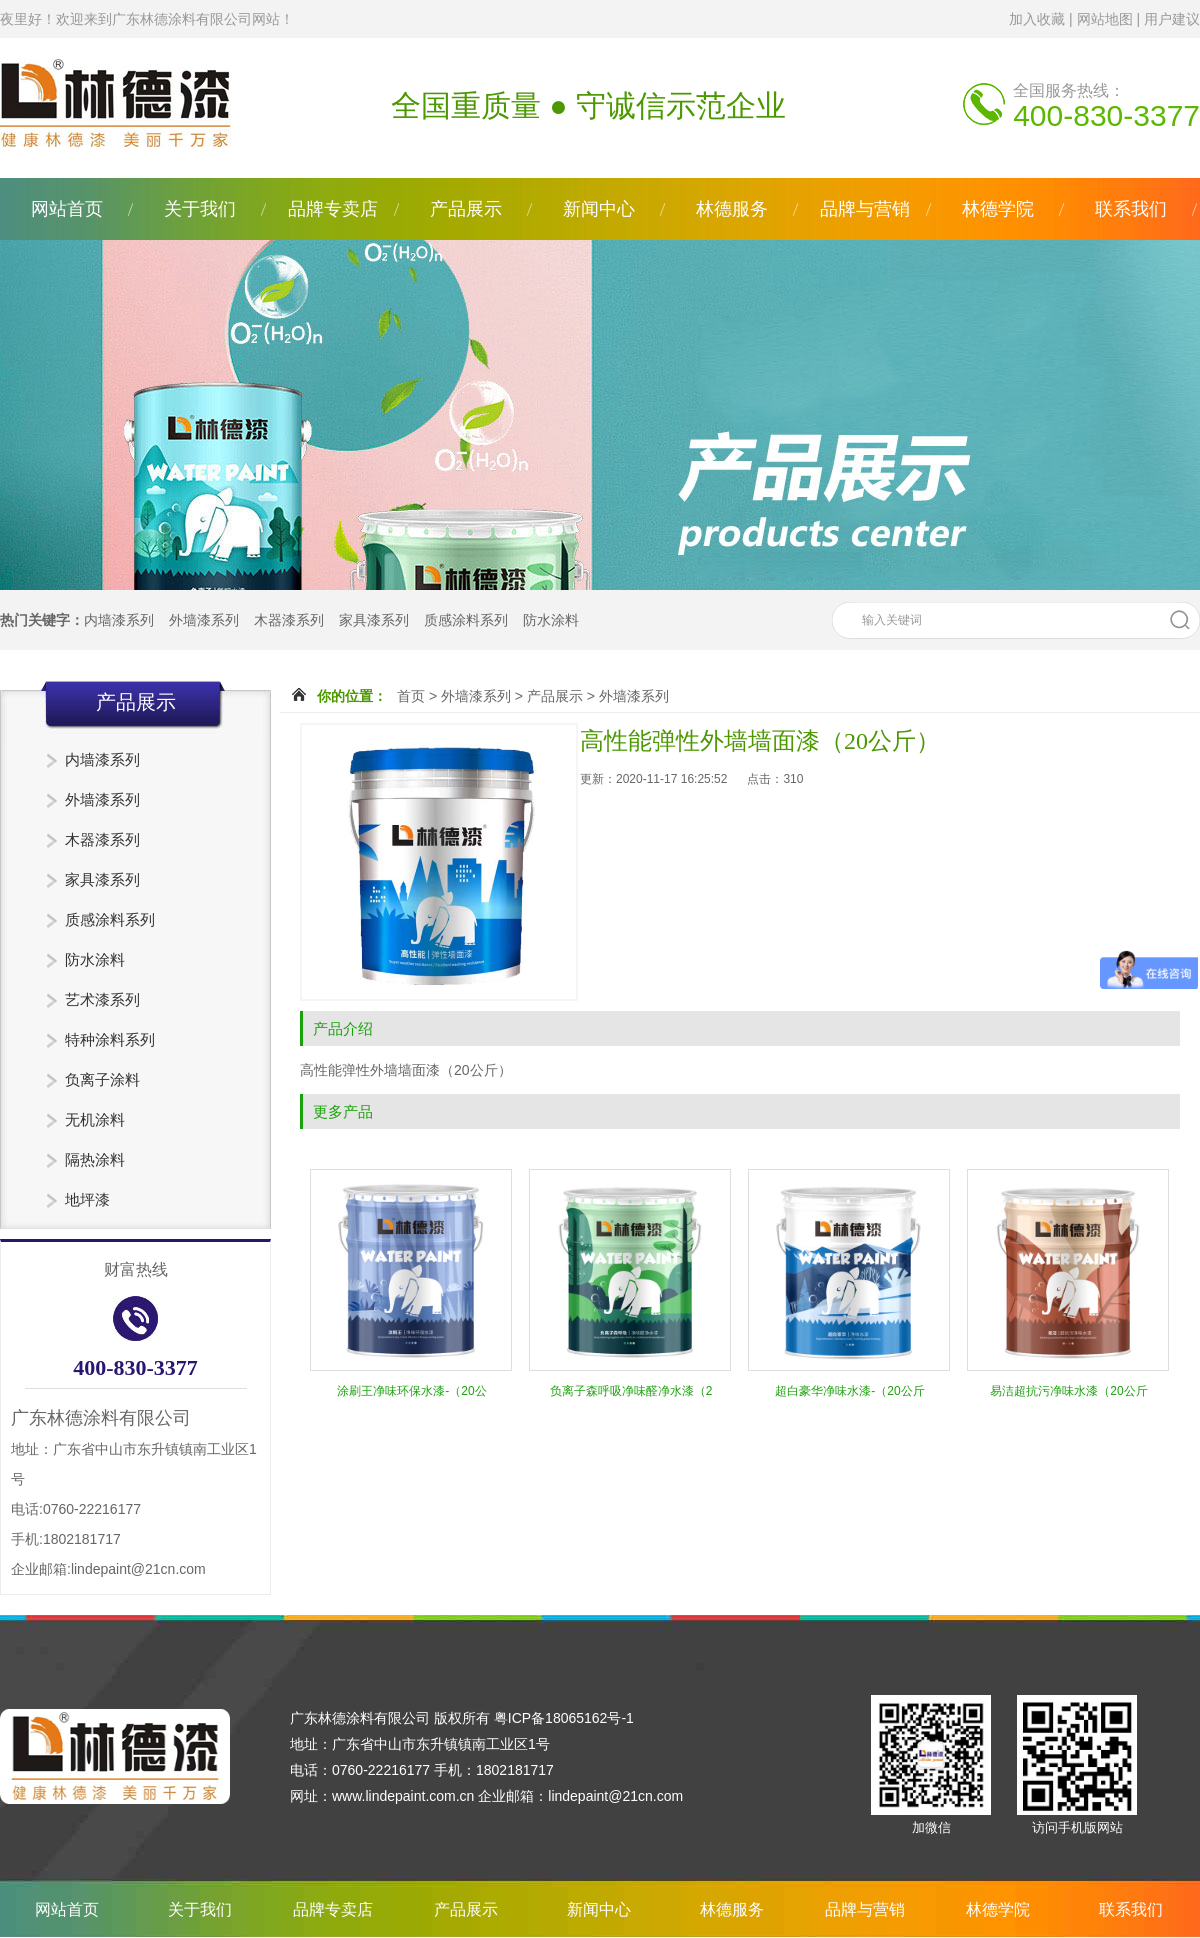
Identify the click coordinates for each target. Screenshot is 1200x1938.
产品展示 (466, 209)
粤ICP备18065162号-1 (564, 1718)
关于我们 (200, 209)
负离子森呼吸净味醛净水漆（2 (631, 1391)
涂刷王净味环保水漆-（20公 (411, 1391)
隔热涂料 (95, 1159)
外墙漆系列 (204, 620)
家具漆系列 (374, 620)
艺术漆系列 (102, 999)
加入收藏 (1037, 19)
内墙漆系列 (119, 620)
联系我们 (1131, 209)
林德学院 (998, 209)
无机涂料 (95, 1119)
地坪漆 (87, 1199)
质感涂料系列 (466, 620)
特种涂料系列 (110, 1039)
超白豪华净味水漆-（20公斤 (849, 1391)
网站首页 (67, 209)
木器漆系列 (289, 620)
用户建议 (1172, 19)
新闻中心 (599, 209)
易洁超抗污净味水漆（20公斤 (1068, 1391)
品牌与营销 (865, 209)
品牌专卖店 (333, 209)
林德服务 (732, 209)
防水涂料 (551, 620)
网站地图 (1105, 19)
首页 (411, 696)
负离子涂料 (102, 1079)
